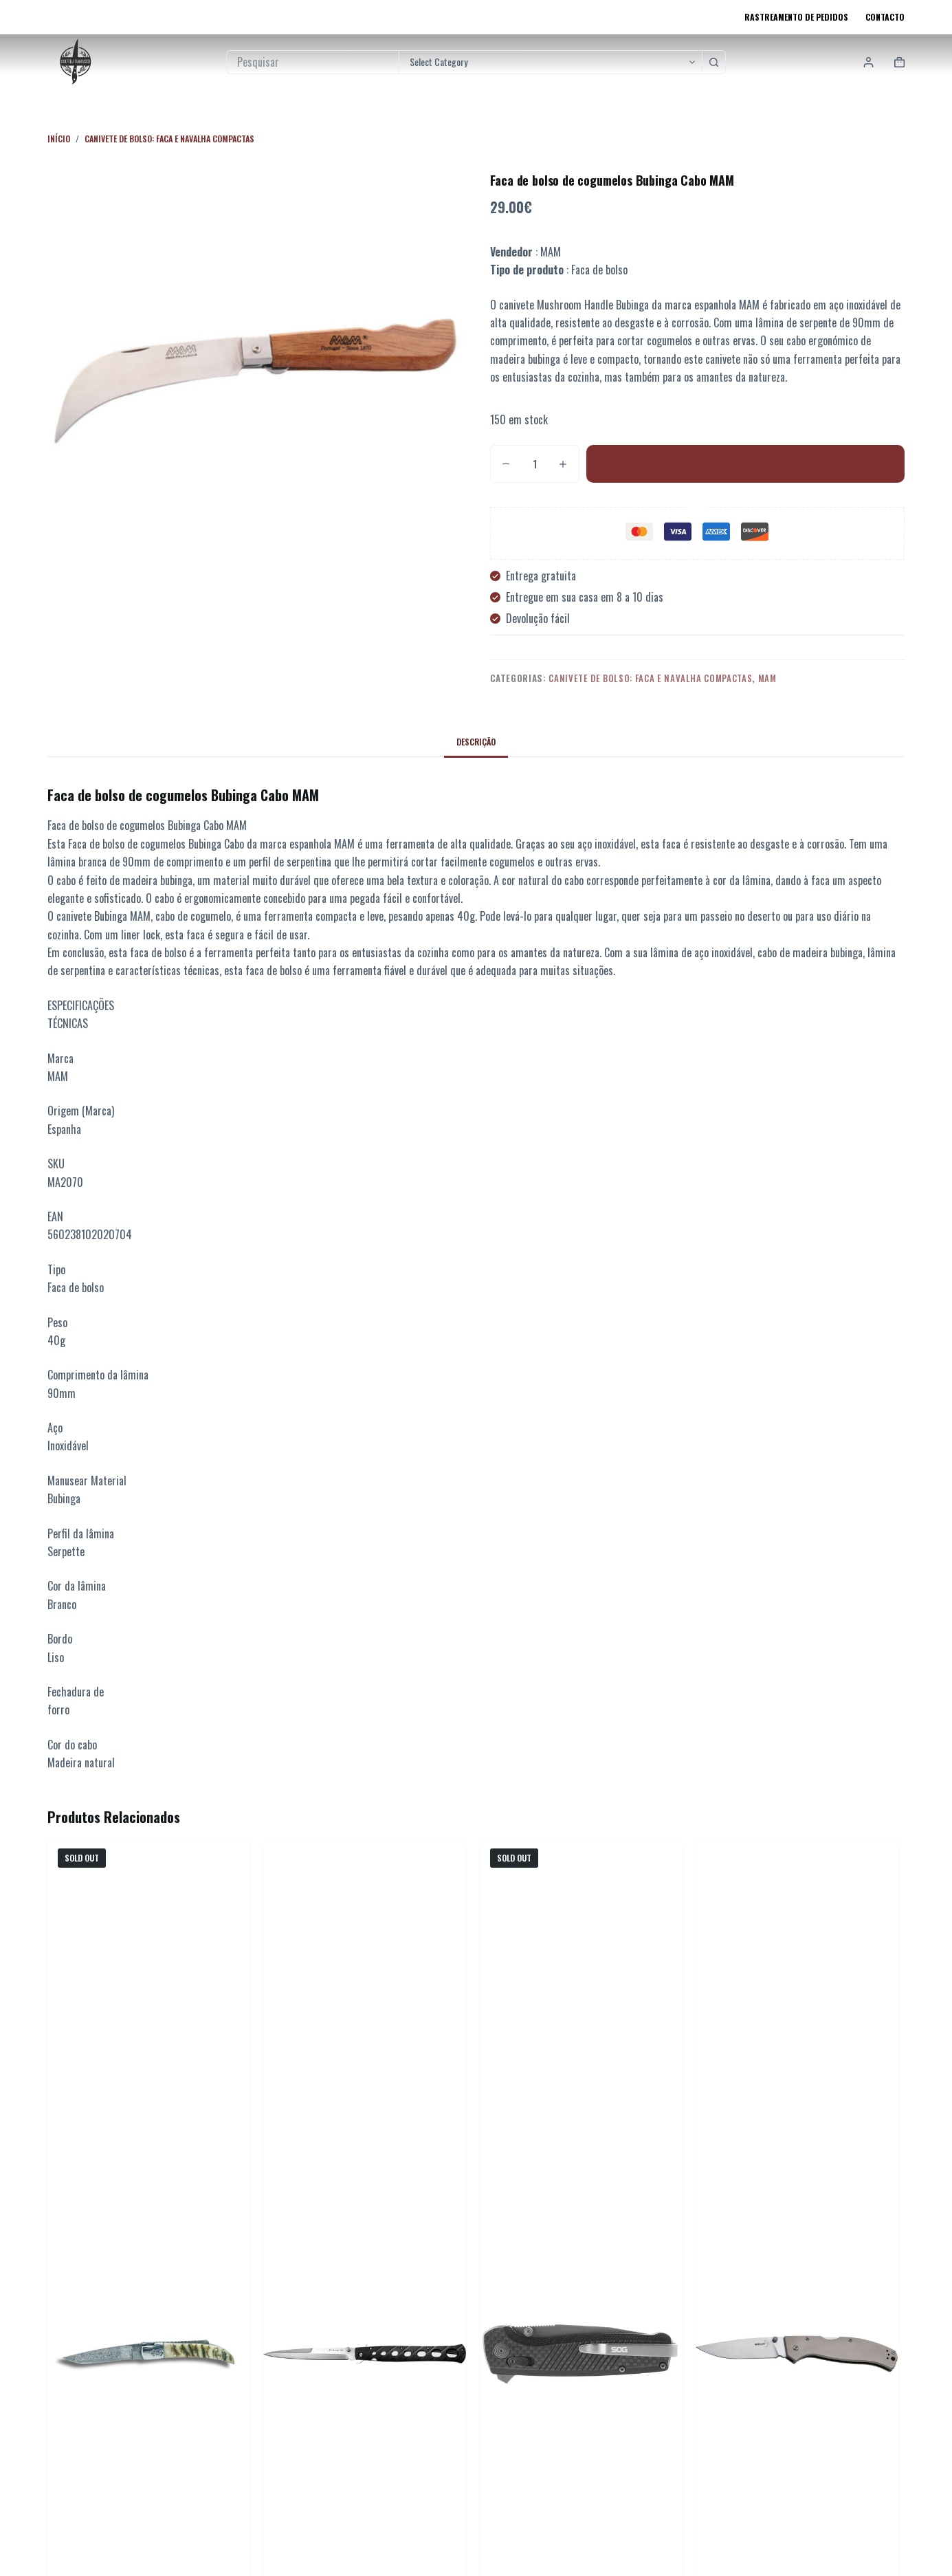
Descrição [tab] (476, 741)
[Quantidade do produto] (534, 464)
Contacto (885, 17)
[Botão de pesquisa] (714, 62)
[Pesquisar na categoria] (550, 62)
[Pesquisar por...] (312, 62)
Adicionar (745, 463)
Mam (767, 678)
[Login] (868, 62)
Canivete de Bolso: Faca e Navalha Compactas (650, 678)
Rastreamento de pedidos (796, 17)
